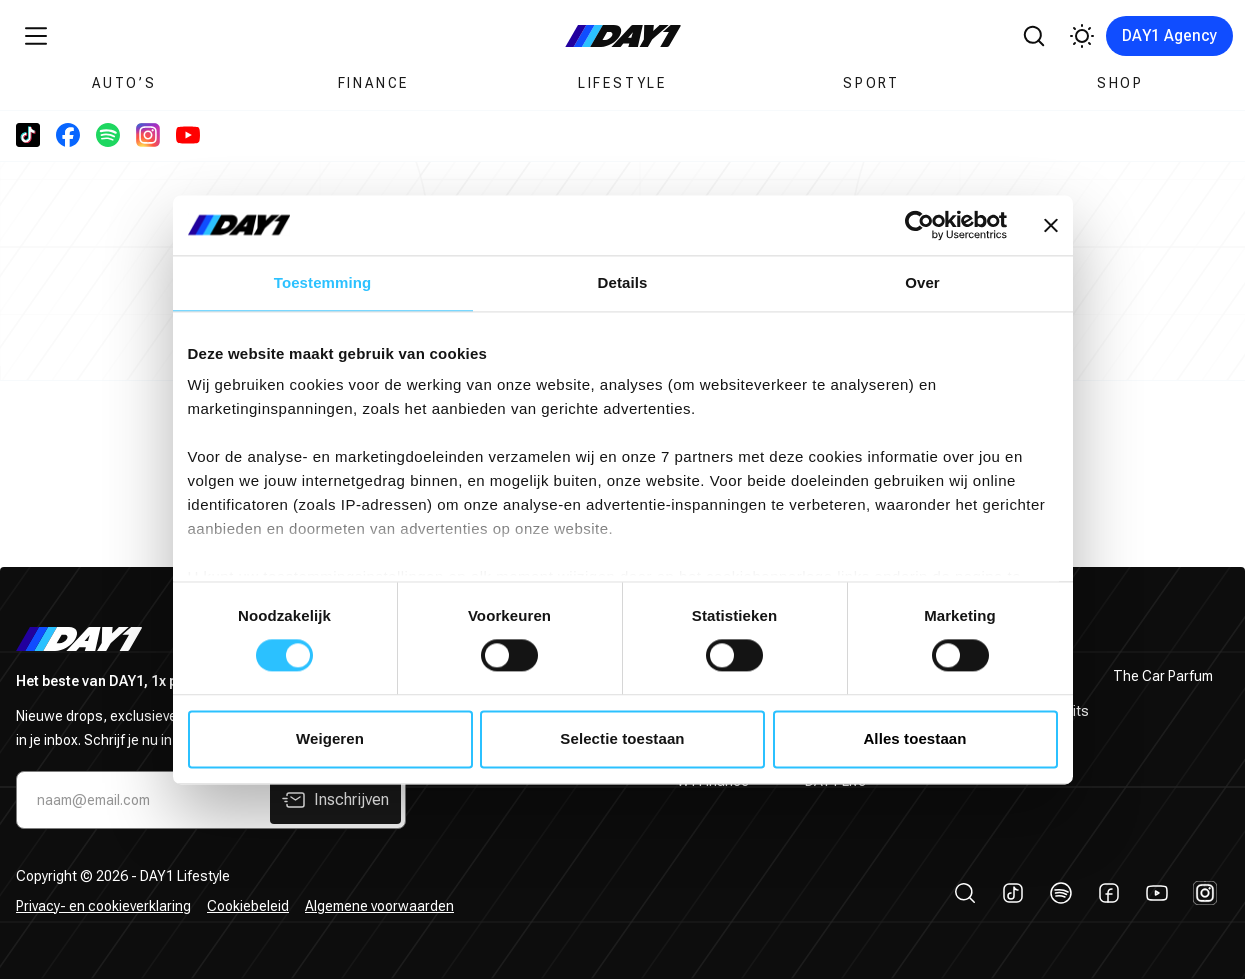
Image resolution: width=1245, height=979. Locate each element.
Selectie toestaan (622, 738)
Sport (871, 83)
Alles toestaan (914, 738)
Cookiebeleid (248, 906)
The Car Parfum (1163, 676)
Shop (1120, 83)
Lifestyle (622, 83)
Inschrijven (335, 800)
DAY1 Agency (1169, 35)
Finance (374, 83)
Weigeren (330, 738)
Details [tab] (623, 282)
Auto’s (124, 83)
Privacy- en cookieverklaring (103, 906)
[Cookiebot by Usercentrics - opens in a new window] (919, 225)
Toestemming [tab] (323, 282)
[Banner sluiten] (1051, 225)
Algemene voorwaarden (379, 906)
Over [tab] (922, 282)
